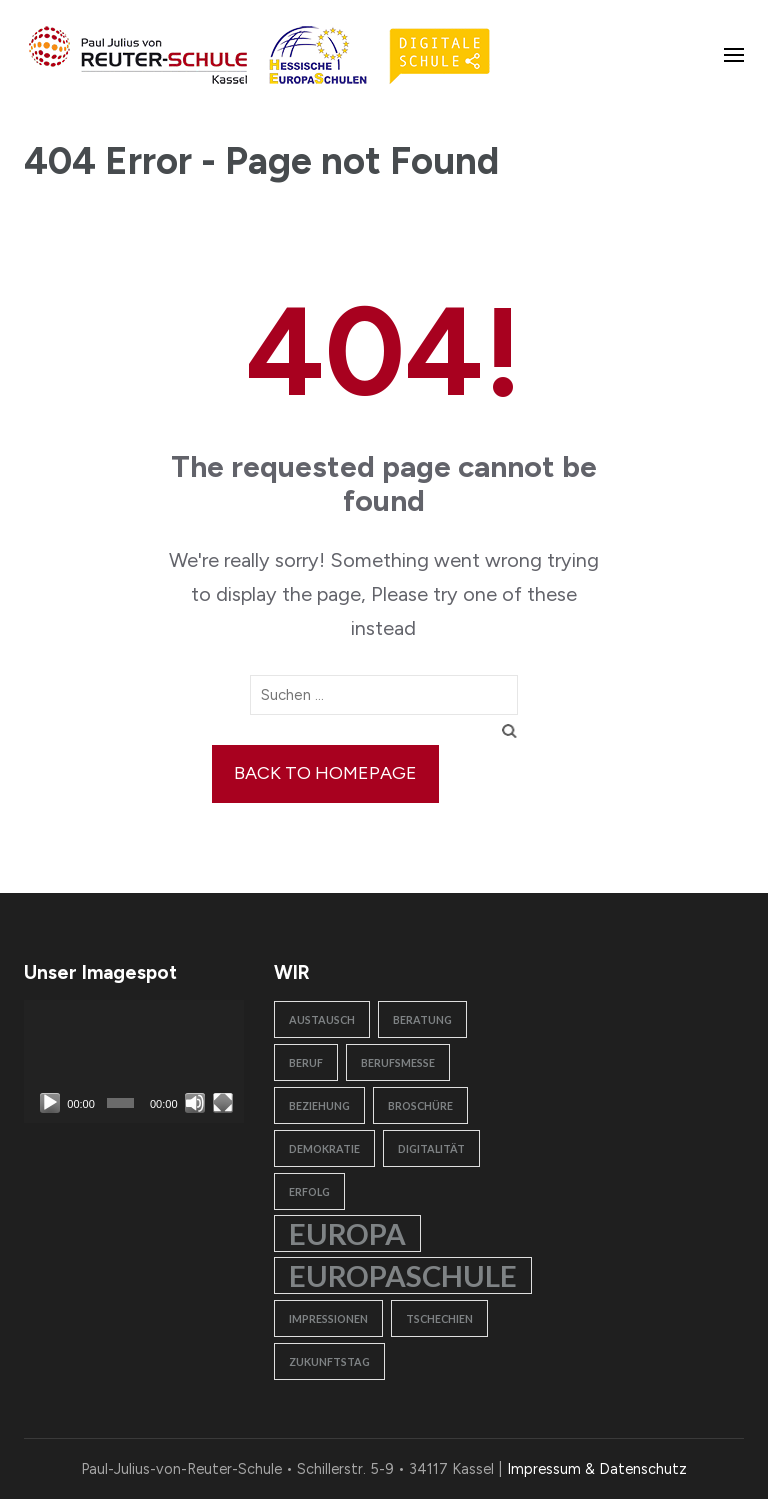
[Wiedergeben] (50, 1103)
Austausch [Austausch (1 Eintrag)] (322, 1019)
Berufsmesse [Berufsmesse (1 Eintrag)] (398, 1062)
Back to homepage (325, 773)
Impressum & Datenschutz (597, 1469)
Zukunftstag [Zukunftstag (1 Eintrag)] (329, 1361)
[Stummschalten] (195, 1103)
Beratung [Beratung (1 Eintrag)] (422, 1019)
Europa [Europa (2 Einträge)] (347, 1233)
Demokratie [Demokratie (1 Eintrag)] (324, 1148)
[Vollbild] (223, 1103)
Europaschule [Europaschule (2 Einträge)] (403, 1275)
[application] (134, 1062)
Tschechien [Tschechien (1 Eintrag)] (439, 1318)
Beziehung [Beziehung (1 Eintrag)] (319, 1105)
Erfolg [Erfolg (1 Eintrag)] (309, 1191)
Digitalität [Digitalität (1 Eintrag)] (431, 1148)
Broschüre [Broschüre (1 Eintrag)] (420, 1105)
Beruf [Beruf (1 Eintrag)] (306, 1062)
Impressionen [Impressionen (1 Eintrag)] (328, 1318)
